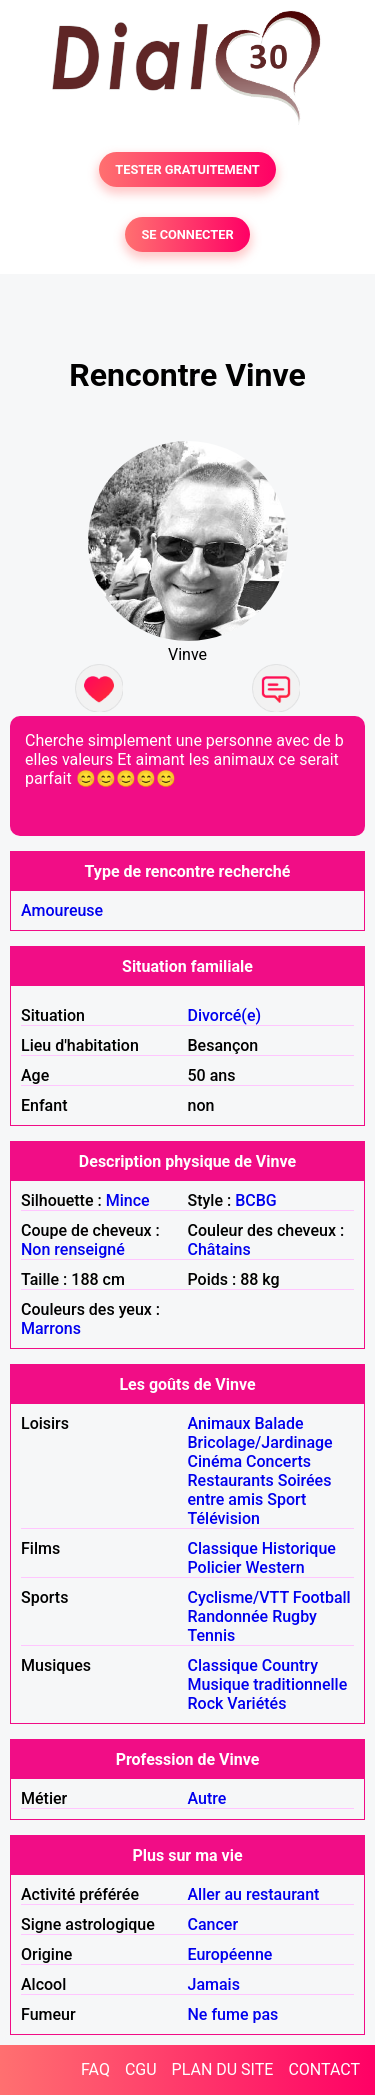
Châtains (219, 1249)
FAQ (95, 2069)
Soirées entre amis (260, 1490)
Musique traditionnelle (268, 1684)
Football (322, 1597)
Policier (215, 1567)
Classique (223, 1548)
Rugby (294, 1616)
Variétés (256, 1703)
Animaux (219, 1423)
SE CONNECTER (187, 234)
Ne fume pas (233, 2014)
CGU (141, 2069)
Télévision (224, 1518)
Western (274, 1567)
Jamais (214, 1984)
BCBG (256, 1200)
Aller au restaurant (254, 1894)
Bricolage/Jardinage (260, 1442)
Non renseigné (73, 1249)
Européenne (230, 1954)
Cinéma (215, 1461)
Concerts (278, 1461)
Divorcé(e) (225, 1015)
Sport (286, 1499)
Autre (207, 1798)
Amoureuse (62, 910)
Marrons (51, 1328)
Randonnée (228, 1616)
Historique (299, 1548)
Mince (128, 1200)
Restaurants (231, 1480)
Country (290, 1665)
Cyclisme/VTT (238, 1597)
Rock (206, 1703)
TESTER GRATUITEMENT (187, 169)
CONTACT (324, 2069)
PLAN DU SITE (223, 2069)
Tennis (212, 1635)
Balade (278, 1423)
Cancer (213, 1924)
